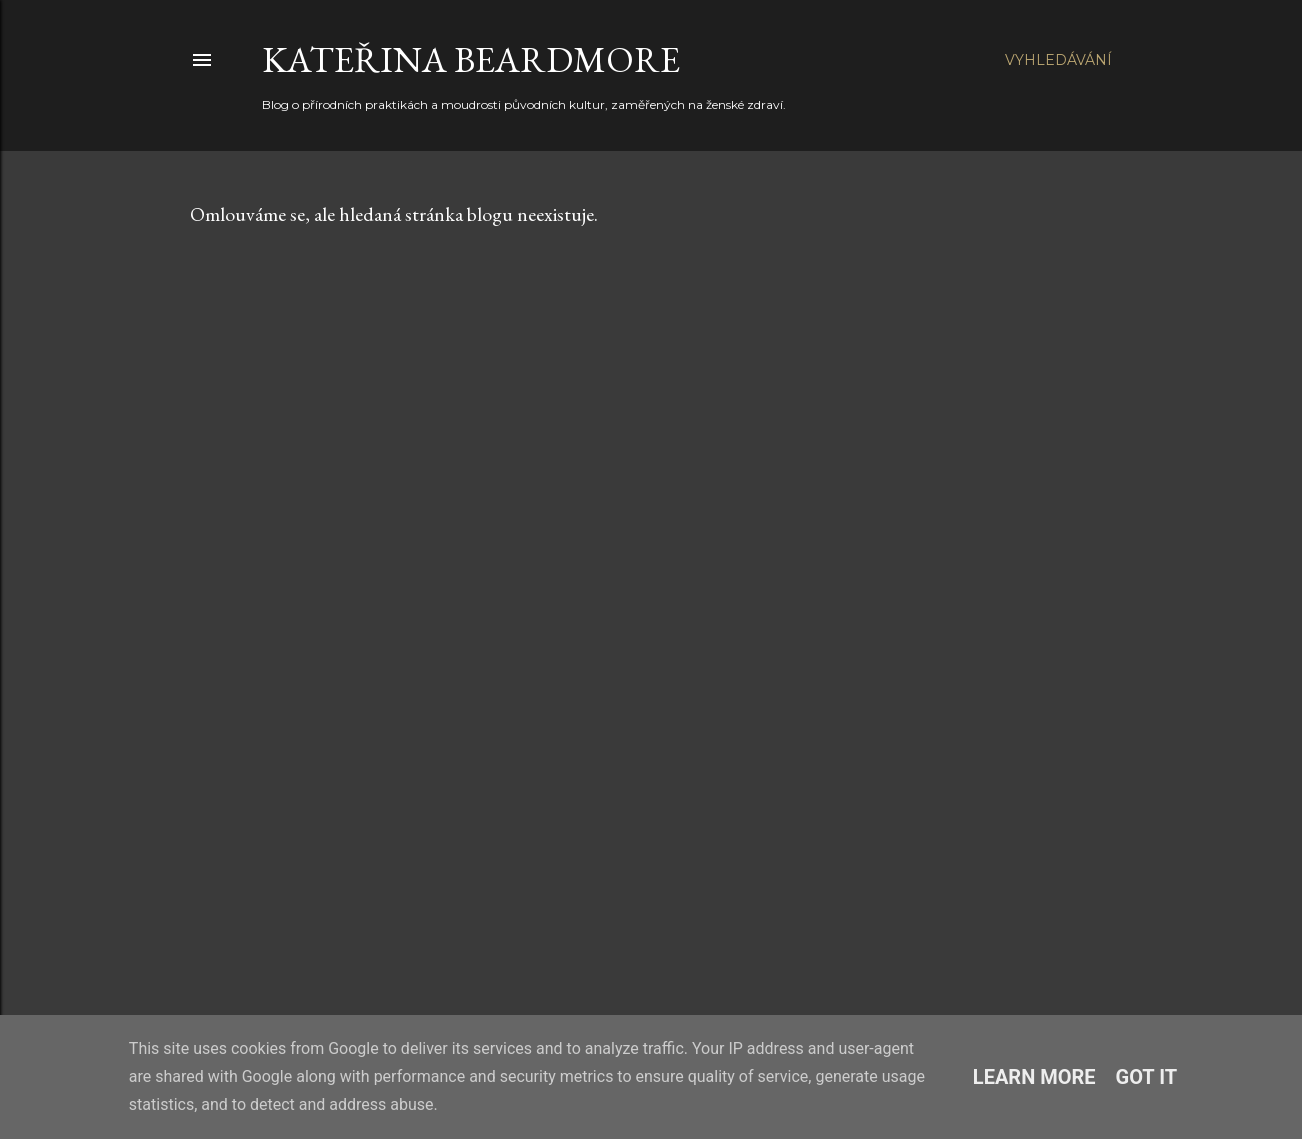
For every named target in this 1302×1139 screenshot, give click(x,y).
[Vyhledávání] (1058, 60)
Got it (1147, 1077)
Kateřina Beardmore (471, 59)
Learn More (1034, 1077)
